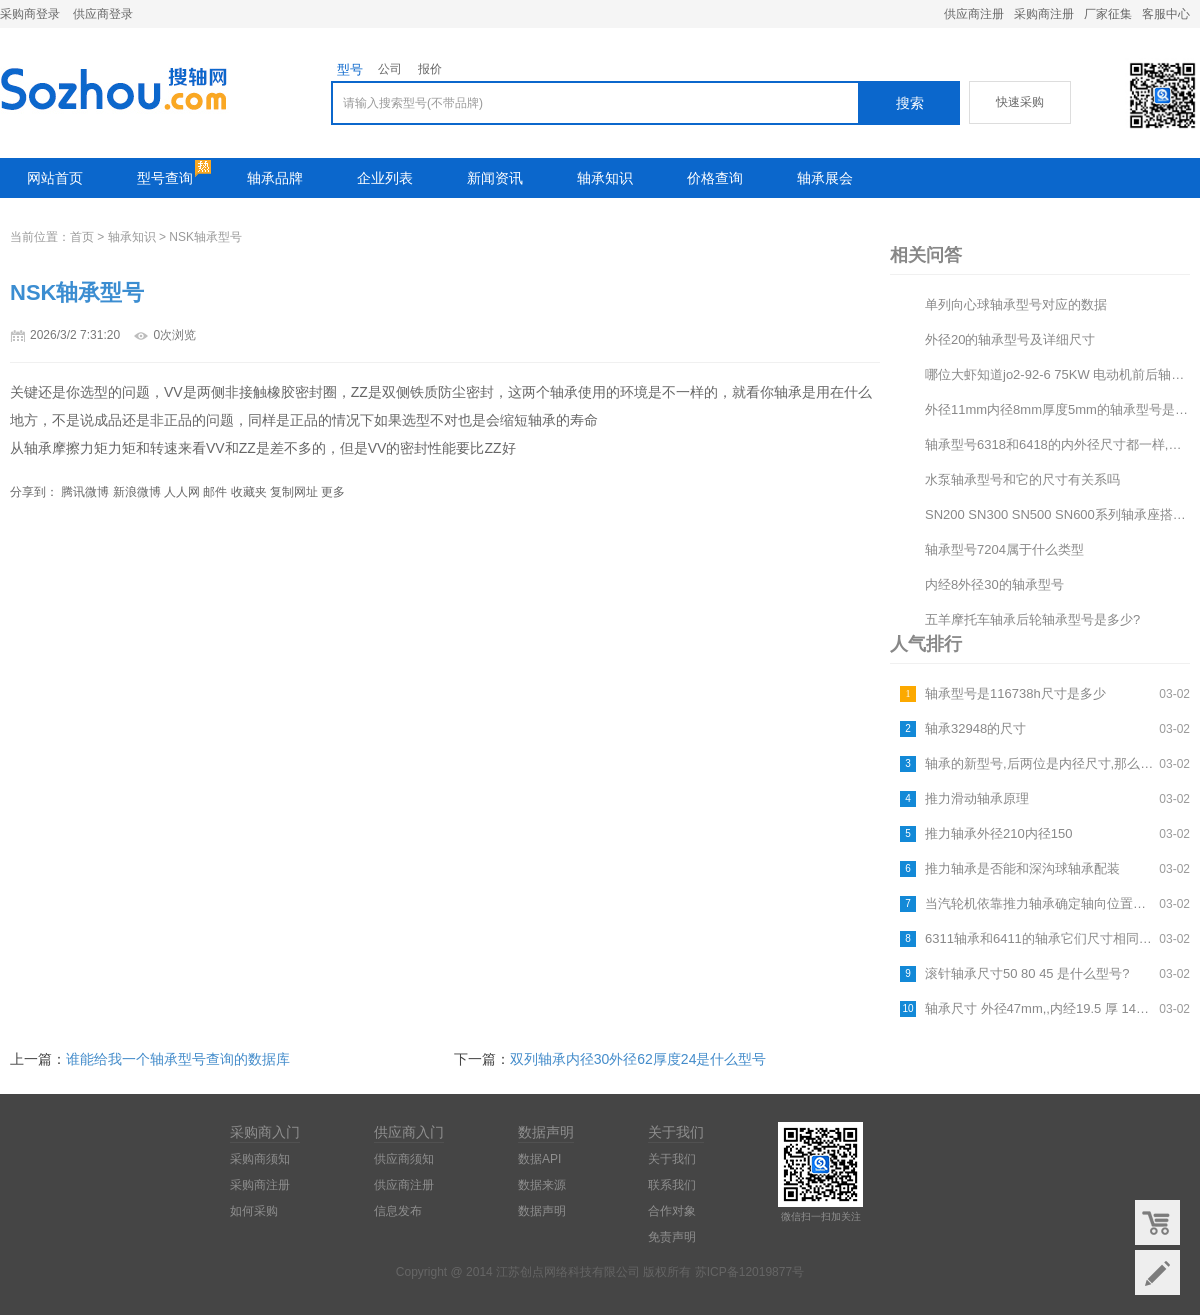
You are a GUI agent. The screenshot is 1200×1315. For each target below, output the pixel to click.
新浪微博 (137, 492)
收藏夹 (249, 492)
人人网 (182, 492)
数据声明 (542, 1211)
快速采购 (1020, 102)
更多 (333, 492)
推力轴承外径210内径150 (998, 833)
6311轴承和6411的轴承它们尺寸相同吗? (1039, 938)
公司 (390, 69)
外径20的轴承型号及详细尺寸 (1010, 339)
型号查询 (165, 178)
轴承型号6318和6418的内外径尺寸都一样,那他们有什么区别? (1057, 444)
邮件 (215, 492)
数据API (539, 1159)
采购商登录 (30, 14)
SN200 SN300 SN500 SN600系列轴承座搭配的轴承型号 (1057, 514)
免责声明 (672, 1237)
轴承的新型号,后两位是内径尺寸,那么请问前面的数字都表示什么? (1039, 763)
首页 (82, 237)
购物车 (1157, 1222)
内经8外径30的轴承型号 (994, 584)
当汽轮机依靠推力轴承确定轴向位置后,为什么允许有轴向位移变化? (1039, 903)
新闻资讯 (495, 178)
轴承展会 (825, 178)
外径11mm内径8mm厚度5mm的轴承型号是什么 (1057, 409)
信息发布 (398, 1211)
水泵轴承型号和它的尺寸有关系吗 (1022, 479)
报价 (430, 69)
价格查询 (715, 178)
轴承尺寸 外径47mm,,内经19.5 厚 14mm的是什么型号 (1039, 1008)
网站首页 (55, 178)
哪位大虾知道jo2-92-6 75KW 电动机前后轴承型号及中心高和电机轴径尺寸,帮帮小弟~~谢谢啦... (1057, 374)
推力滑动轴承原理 (977, 798)
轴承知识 (605, 178)
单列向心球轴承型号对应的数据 (1016, 304)
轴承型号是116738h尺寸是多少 (1015, 693)
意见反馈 (1157, 1272)
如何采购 (254, 1211)
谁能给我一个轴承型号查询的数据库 (178, 1059)
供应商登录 (103, 14)
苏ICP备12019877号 (749, 1272)
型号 (350, 69)
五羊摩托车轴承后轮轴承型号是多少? (1032, 619)
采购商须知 (260, 1159)
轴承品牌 (275, 178)
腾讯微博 (85, 492)
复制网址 (294, 492)
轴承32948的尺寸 (975, 728)
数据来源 (542, 1185)
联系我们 (672, 1185)
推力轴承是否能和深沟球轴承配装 (1022, 868)
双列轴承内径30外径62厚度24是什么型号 (638, 1059)
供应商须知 (404, 1159)
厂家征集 (1108, 14)
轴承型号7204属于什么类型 (1004, 549)
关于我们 (672, 1159)
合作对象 (672, 1211)
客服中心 (1166, 14)
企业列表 (385, 178)
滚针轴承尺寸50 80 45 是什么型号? (1027, 973)
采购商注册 (1044, 14)
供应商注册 (974, 14)
